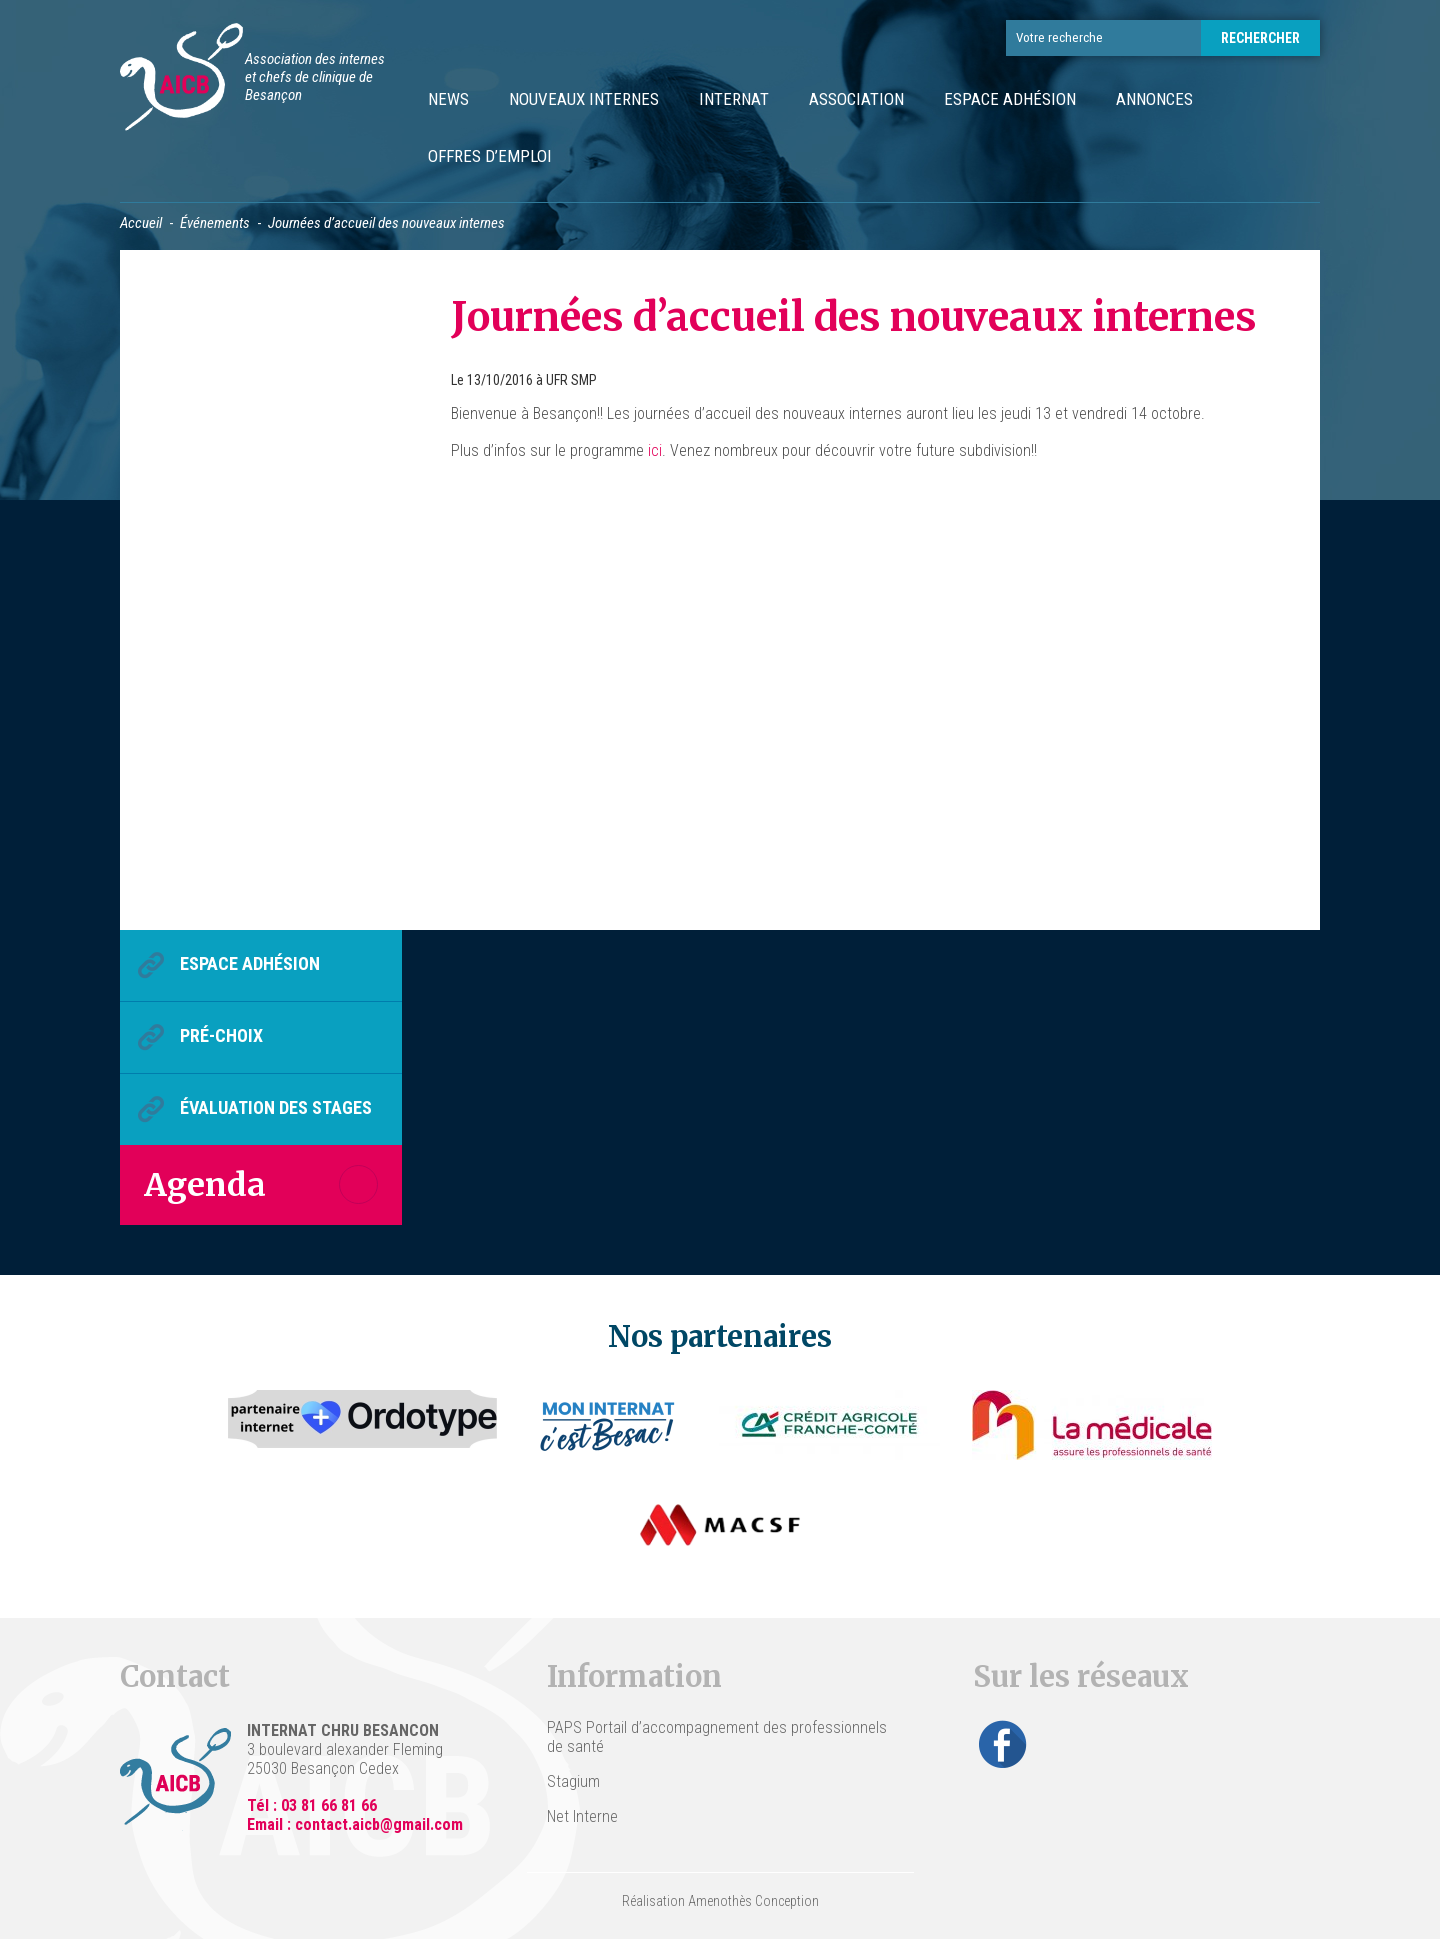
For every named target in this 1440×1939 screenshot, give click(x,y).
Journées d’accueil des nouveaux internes (854, 317)
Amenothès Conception (753, 1901)
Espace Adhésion (1010, 99)
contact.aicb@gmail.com (379, 1824)
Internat (734, 99)
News (448, 99)
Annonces (1154, 99)
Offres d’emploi (490, 156)
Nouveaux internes (584, 99)
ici (655, 450)
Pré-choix (221, 1035)
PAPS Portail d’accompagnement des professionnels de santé (717, 1737)
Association (856, 99)
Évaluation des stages (276, 1107)
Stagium (573, 1781)
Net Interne (582, 1816)
